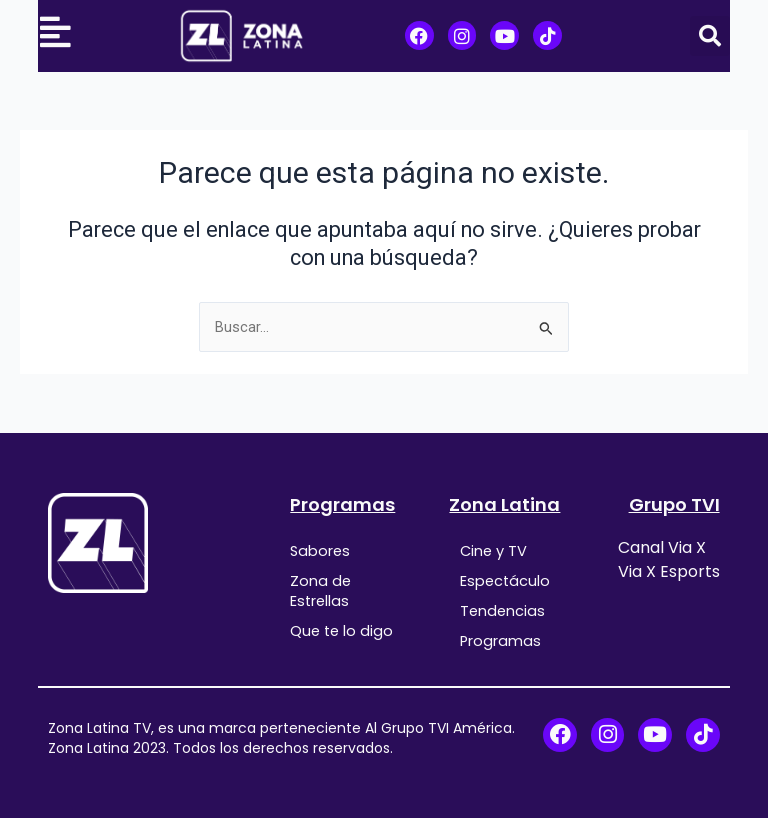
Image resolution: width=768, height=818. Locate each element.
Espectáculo (505, 581)
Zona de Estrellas (320, 591)
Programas (342, 504)
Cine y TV (493, 551)
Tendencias (502, 611)
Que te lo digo (341, 631)
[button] (710, 36)
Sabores (320, 551)
